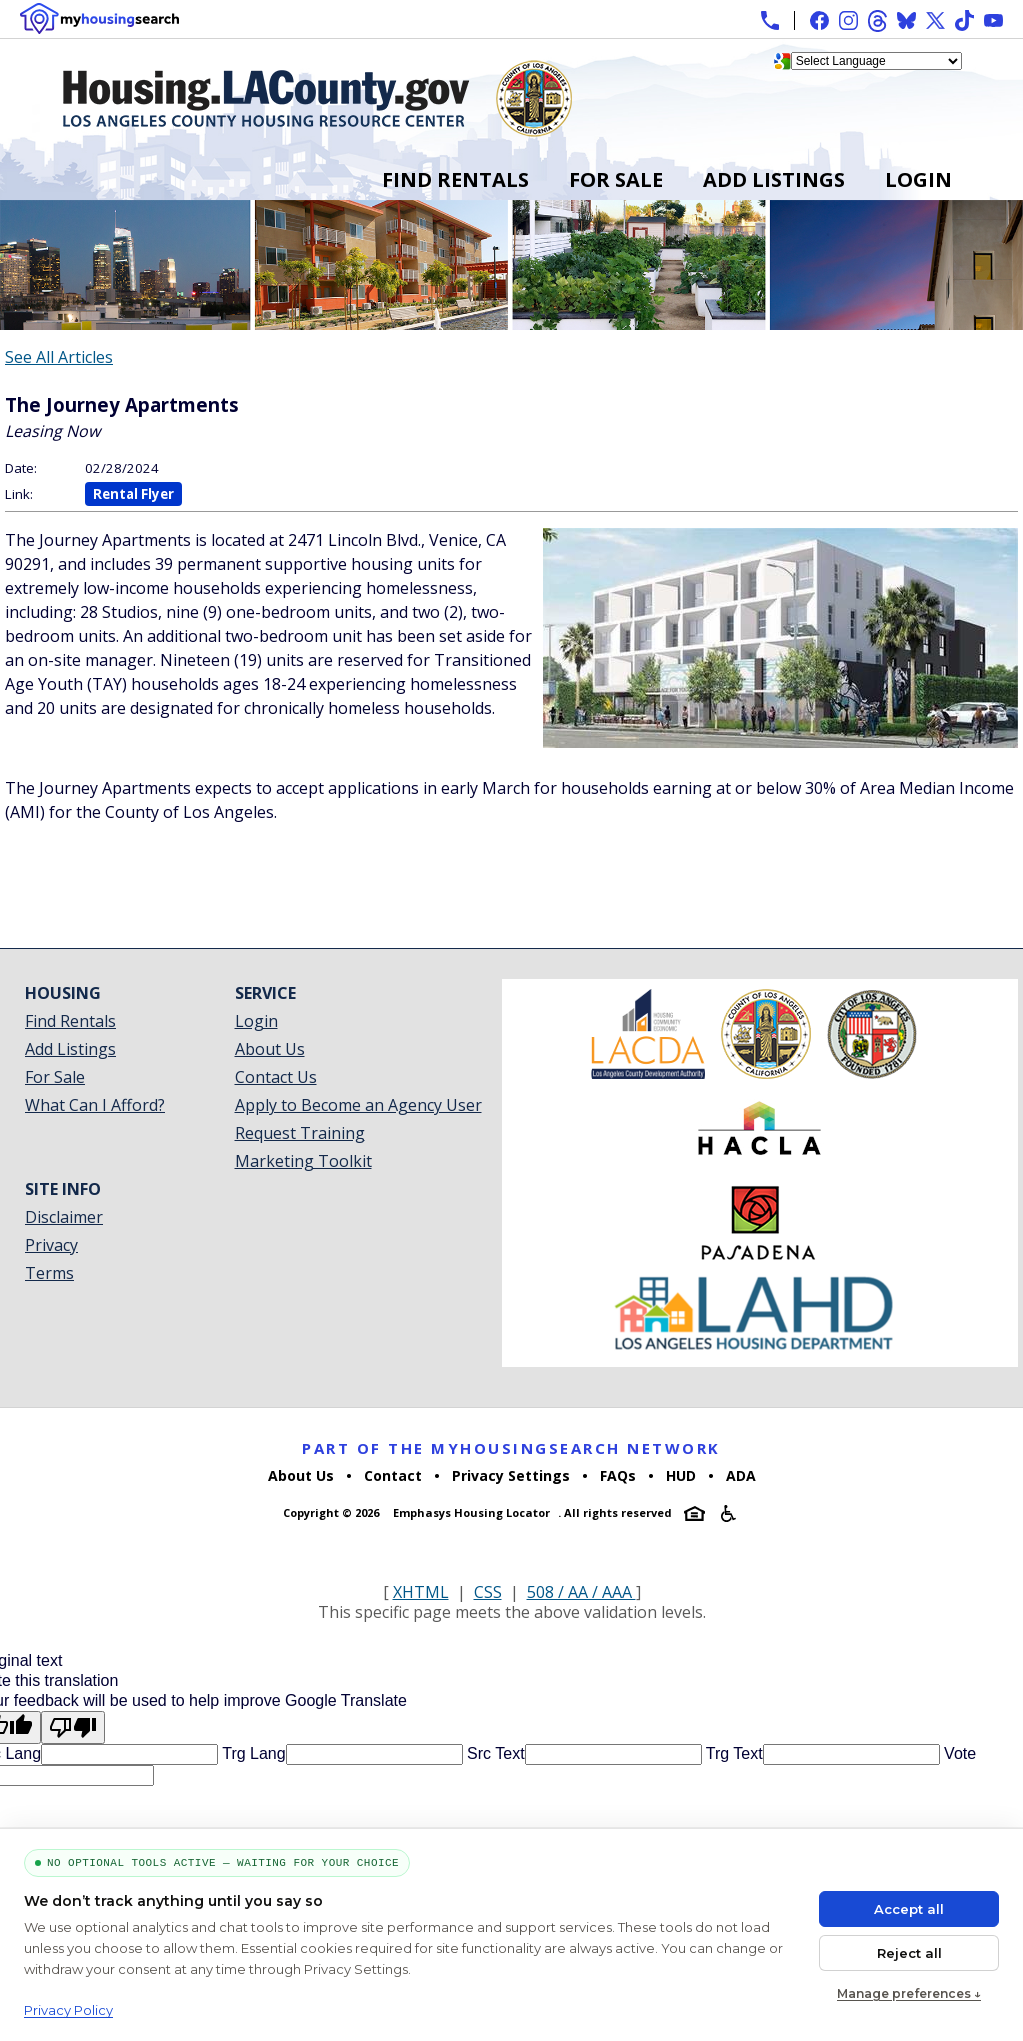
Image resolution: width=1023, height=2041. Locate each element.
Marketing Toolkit (303, 1161)
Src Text (494, 1753)
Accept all (909, 1909)
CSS (488, 1592)
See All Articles (59, 357)
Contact (393, 1475)
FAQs (618, 1475)
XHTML (421, 1592)
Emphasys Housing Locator (471, 1512)
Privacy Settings (511, 1475)
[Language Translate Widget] (876, 61)
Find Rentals (455, 179)
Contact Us (276, 1077)
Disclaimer (64, 1217)
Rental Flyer (133, 494)
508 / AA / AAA (581, 1592)
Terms (49, 1273)
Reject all (909, 1953)
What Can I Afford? (95, 1105)
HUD (681, 1475)
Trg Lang (252, 1753)
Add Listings (774, 179)
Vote (958, 1753)
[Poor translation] (73, 1727)
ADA (741, 1475)
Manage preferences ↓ (909, 1993)
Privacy (51, 1245)
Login (918, 179)
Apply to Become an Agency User (358, 1105)
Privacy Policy (68, 2010)
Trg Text (732, 1753)
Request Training (300, 1133)
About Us (270, 1049)
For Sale (616, 179)
